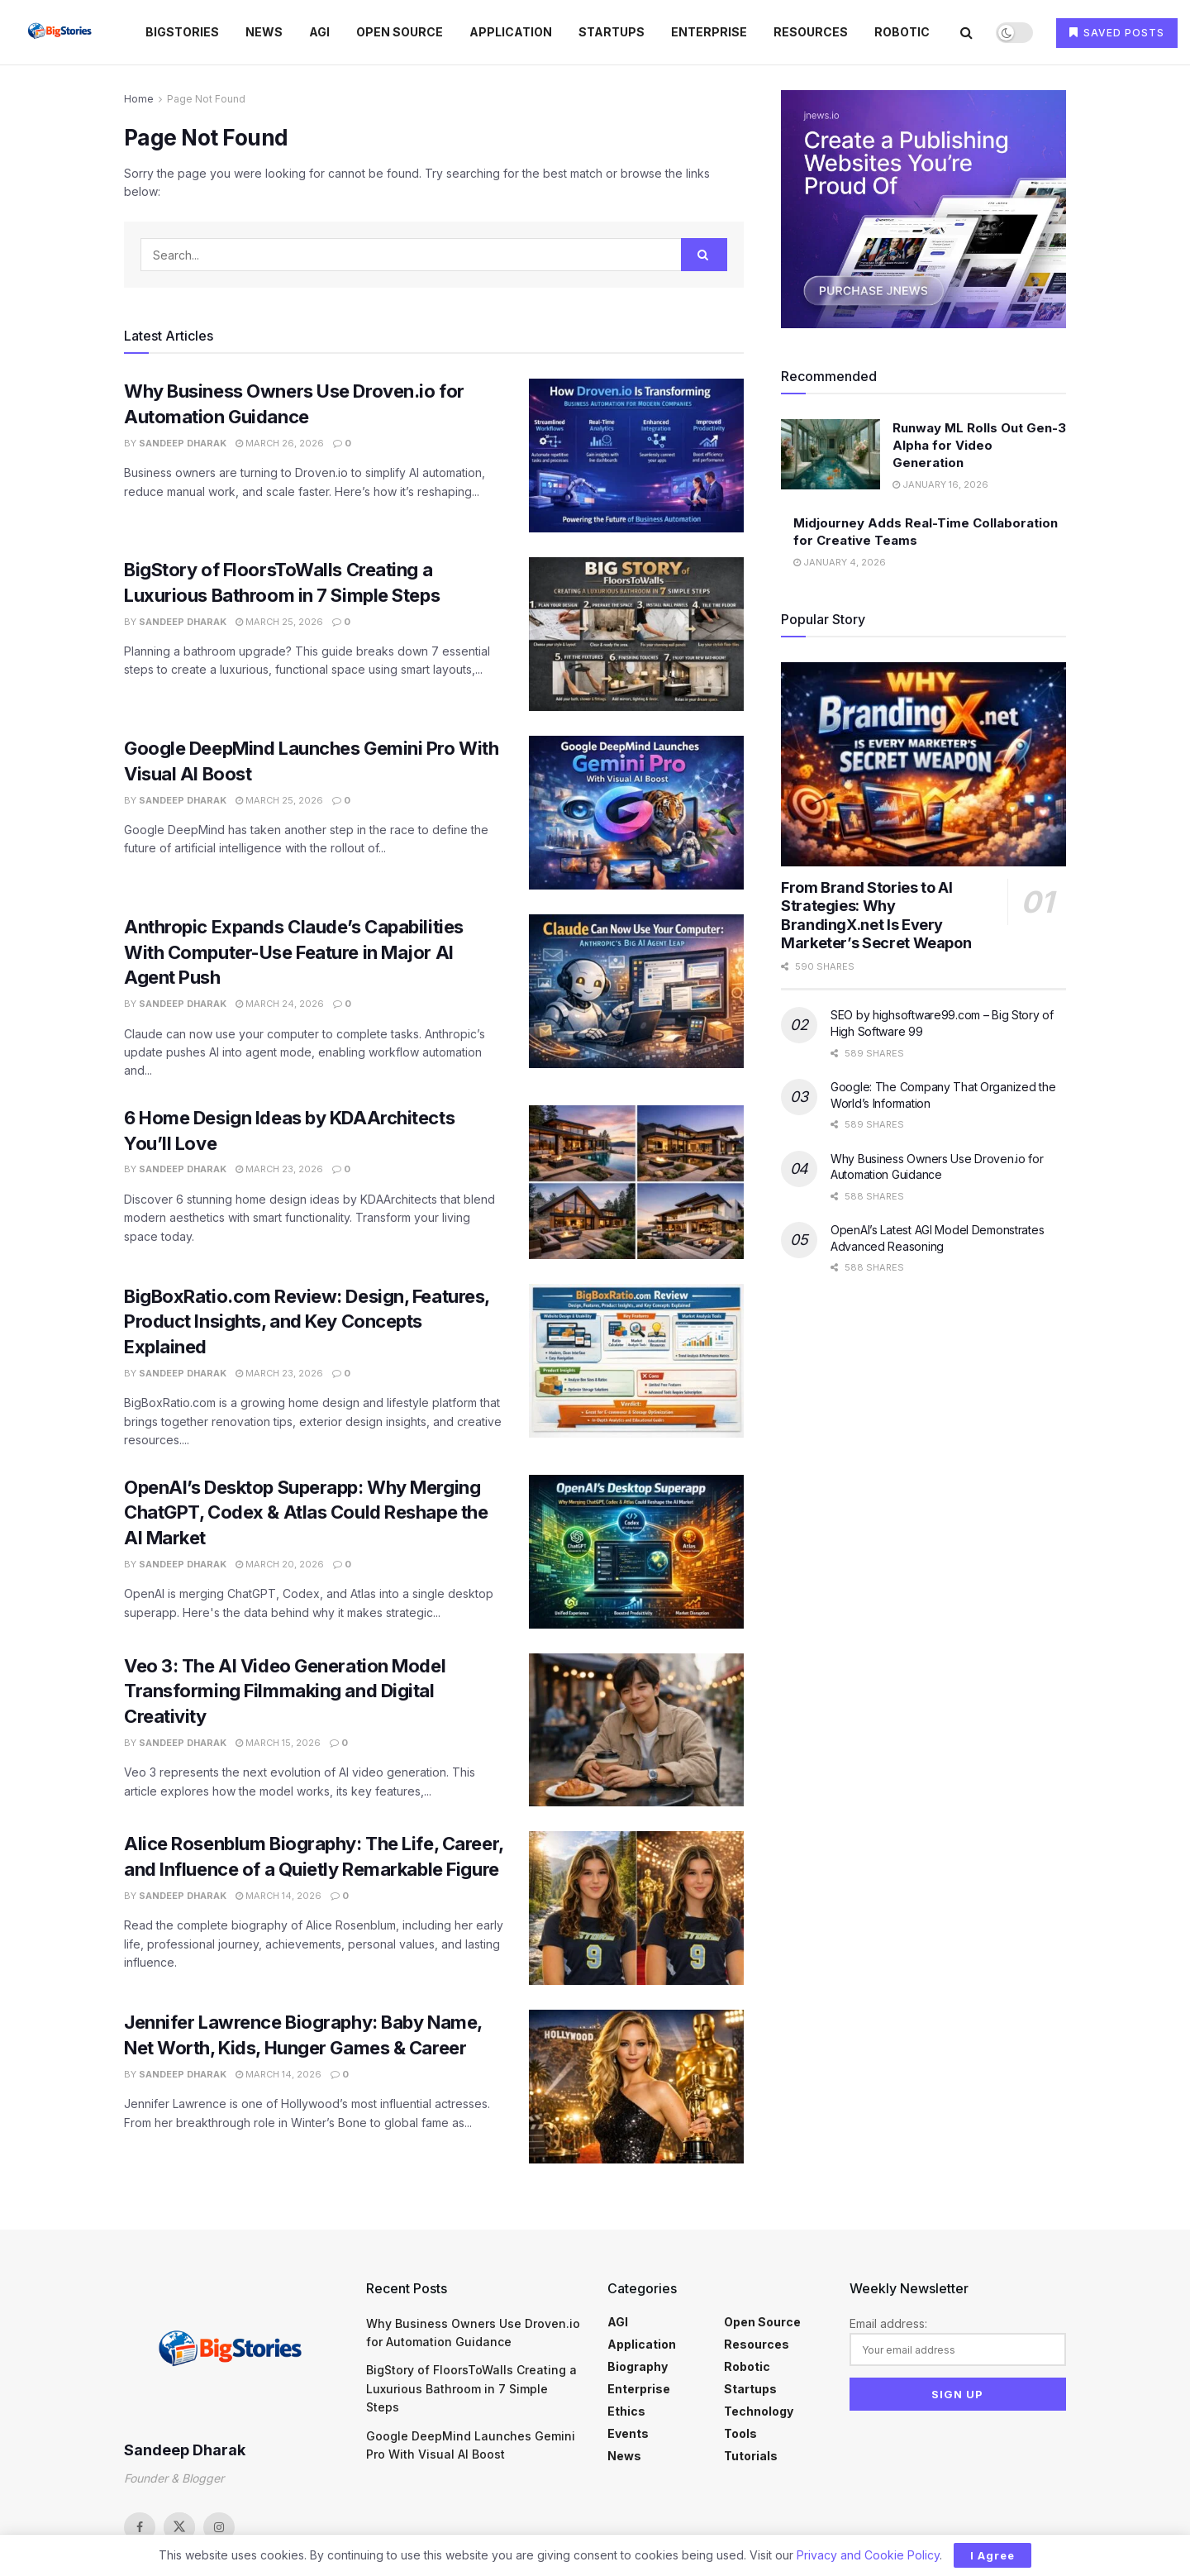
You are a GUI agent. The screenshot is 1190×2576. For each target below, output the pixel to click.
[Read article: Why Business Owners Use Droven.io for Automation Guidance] (636, 455)
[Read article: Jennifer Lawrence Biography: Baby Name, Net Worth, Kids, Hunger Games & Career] (636, 2086)
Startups (611, 32)
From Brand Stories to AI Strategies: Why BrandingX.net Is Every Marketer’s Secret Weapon (876, 915)
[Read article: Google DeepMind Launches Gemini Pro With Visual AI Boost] (636, 813)
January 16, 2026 (940, 484)
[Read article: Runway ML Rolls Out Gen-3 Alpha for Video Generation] (830, 454)
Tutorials (751, 2456)
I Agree (992, 2555)
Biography (637, 2366)
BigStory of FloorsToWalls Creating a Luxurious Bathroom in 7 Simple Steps (471, 2388)
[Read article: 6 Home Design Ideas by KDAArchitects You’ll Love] (636, 1182)
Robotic (902, 32)
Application (510, 32)
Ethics (626, 2411)
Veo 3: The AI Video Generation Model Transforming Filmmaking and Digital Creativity (284, 1691)
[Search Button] (966, 32)
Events (628, 2433)
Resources (811, 32)
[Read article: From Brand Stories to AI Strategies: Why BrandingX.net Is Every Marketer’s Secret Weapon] (923, 764)
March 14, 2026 (278, 1895)
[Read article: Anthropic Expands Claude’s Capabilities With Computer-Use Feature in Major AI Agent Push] (636, 991)
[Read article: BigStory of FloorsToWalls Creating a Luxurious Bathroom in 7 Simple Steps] (636, 634)
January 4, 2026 (839, 562)
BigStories (182, 32)
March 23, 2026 (279, 1169)
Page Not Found (206, 99)
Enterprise (709, 32)
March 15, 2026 (278, 1742)
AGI (319, 32)
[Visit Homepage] (60, 32)
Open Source (399, 32)
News (264, 32)
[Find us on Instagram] (219, 2527)
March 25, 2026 (279, 621)
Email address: (958, 2341)
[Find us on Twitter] (179, 2527)
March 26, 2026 (280, 443)
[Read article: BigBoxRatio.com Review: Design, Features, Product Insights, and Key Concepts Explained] (636, 1361)
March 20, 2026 (280, 1564)
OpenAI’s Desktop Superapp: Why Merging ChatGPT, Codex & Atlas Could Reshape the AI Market (306, 1512)
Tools (740, 2433)
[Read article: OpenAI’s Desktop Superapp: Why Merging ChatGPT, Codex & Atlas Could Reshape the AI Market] (636, 1552)
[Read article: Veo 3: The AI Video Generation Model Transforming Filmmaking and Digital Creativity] (636, 1730)
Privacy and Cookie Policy (868, 2555)
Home (139, 99)
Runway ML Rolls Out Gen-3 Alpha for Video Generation (979, 445)
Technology (758, 2411)
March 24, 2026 (280, 1003)
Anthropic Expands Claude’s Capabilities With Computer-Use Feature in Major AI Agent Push (294, 952)
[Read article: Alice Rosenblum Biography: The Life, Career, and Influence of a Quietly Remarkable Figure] (636, 1908)
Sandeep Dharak (182, 443)
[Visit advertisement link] (923, 209)
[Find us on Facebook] (139, 2527)
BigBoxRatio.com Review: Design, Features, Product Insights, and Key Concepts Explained (306, 1322)
